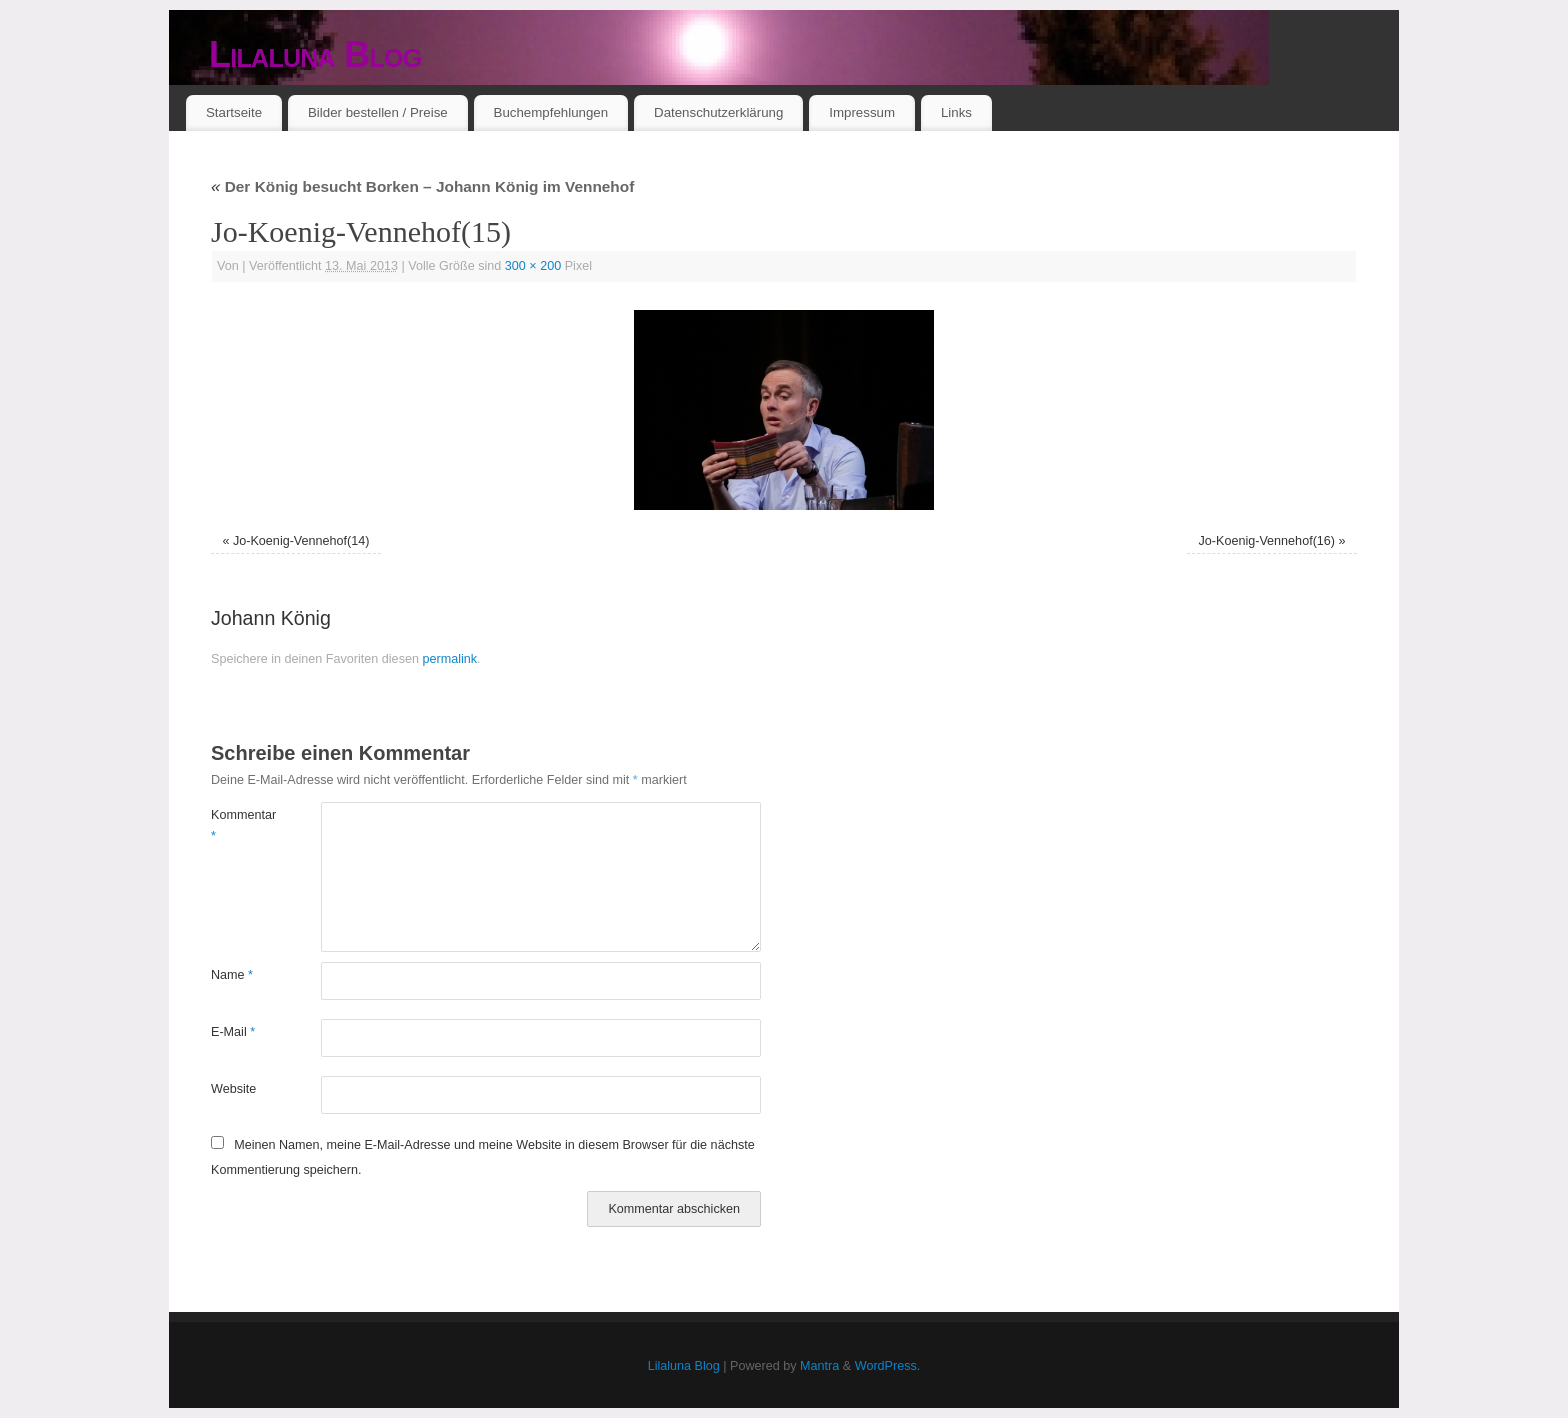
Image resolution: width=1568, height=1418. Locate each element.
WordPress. (888, 1366)
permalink (449, 659)
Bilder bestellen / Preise (378, 112)
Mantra (819, 1366)
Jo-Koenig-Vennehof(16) (1267, 541)
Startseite (234, 112)
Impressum (862, 112)
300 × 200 (533, 266)
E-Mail (233, 1032)
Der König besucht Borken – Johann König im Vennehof (422, 186)
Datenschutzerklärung (718, 112)
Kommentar (238, 825)
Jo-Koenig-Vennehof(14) (301, 541)
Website (233, 1089)
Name (232, 975)
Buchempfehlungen (551, 112)
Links (956, 112)
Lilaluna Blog (315, 54)
